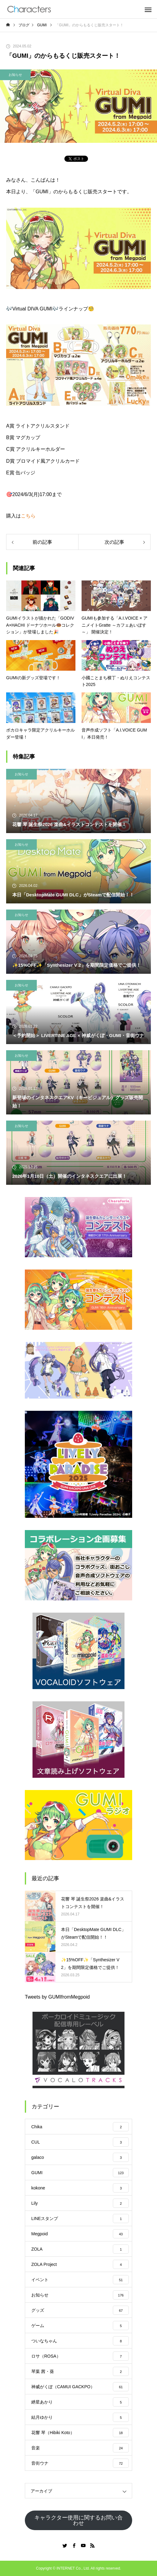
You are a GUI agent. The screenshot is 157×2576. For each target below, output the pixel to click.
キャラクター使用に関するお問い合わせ (78, 2520)
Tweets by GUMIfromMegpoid (57, 1997)
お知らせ (15, 74)
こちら (28, 515)
